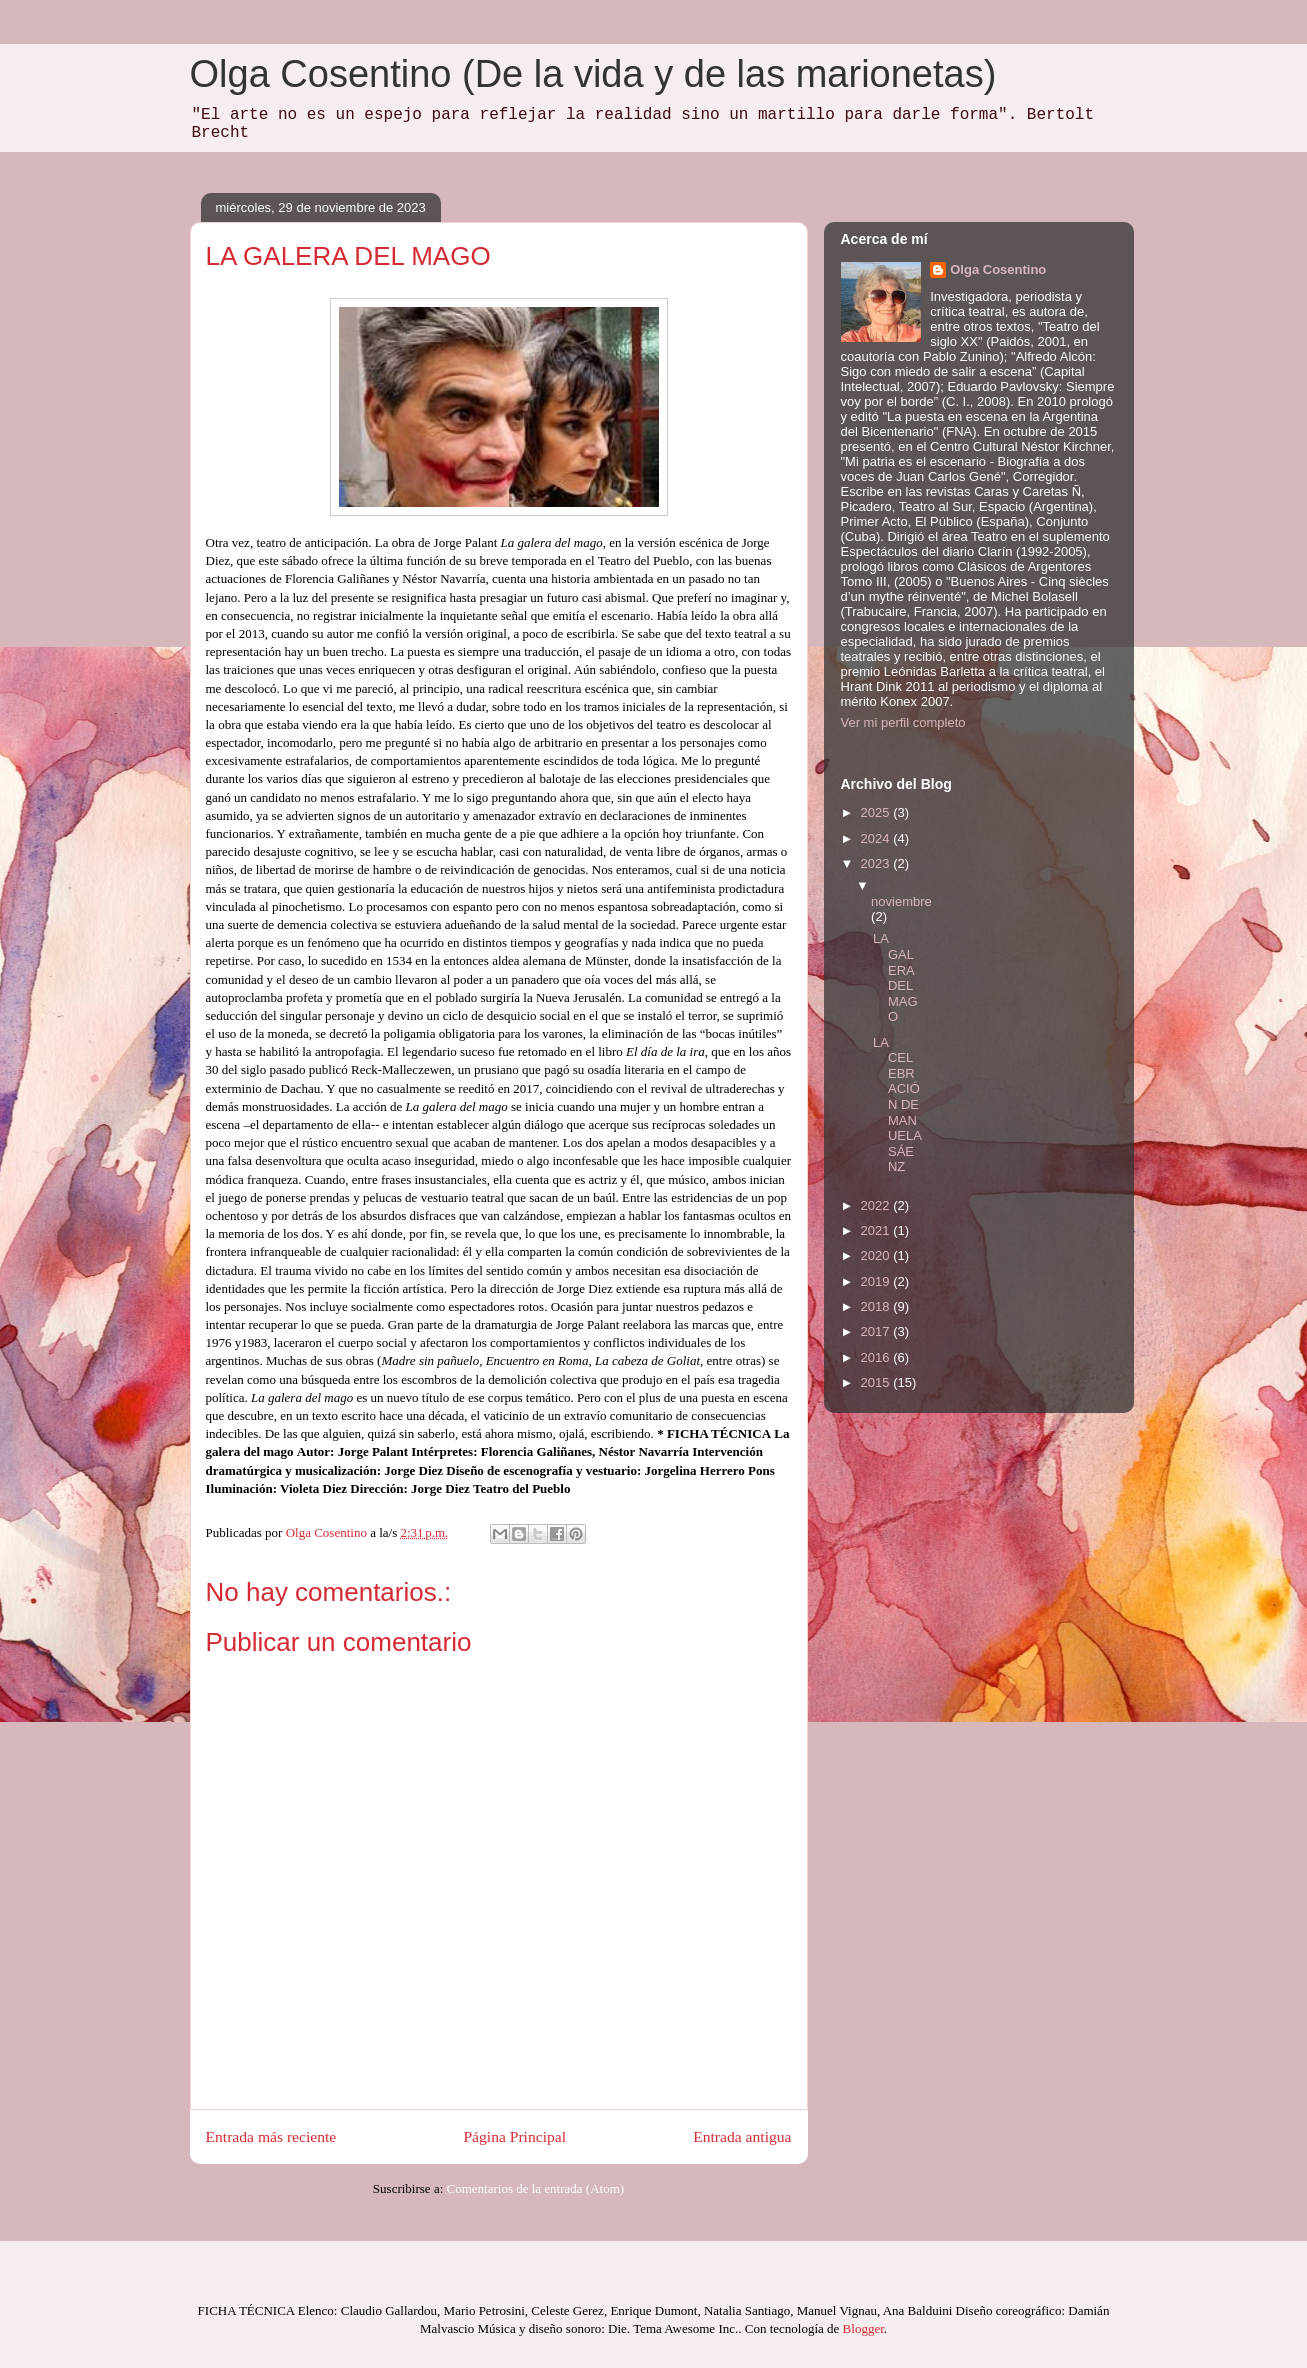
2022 (877, 1205)
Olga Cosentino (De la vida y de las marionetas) (593, 74)
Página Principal (514, 2136)
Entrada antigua (742, 2136)
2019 (877, 1281)
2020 (877, 1255)
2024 (877, 838)
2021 (877, 1230)
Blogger (863, 2328)
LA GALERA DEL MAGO (895, 977)
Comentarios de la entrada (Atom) (536, 2188)
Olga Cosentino (998, 269)
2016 (877, 1357)
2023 (877, 863)
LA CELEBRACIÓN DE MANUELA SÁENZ (897, 1105)
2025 (877, 812)
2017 (877, 1331)
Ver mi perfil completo (903, 722)
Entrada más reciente (271, 2136)
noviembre (901, 901)
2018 (877, 1306)
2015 (877, 1382)
